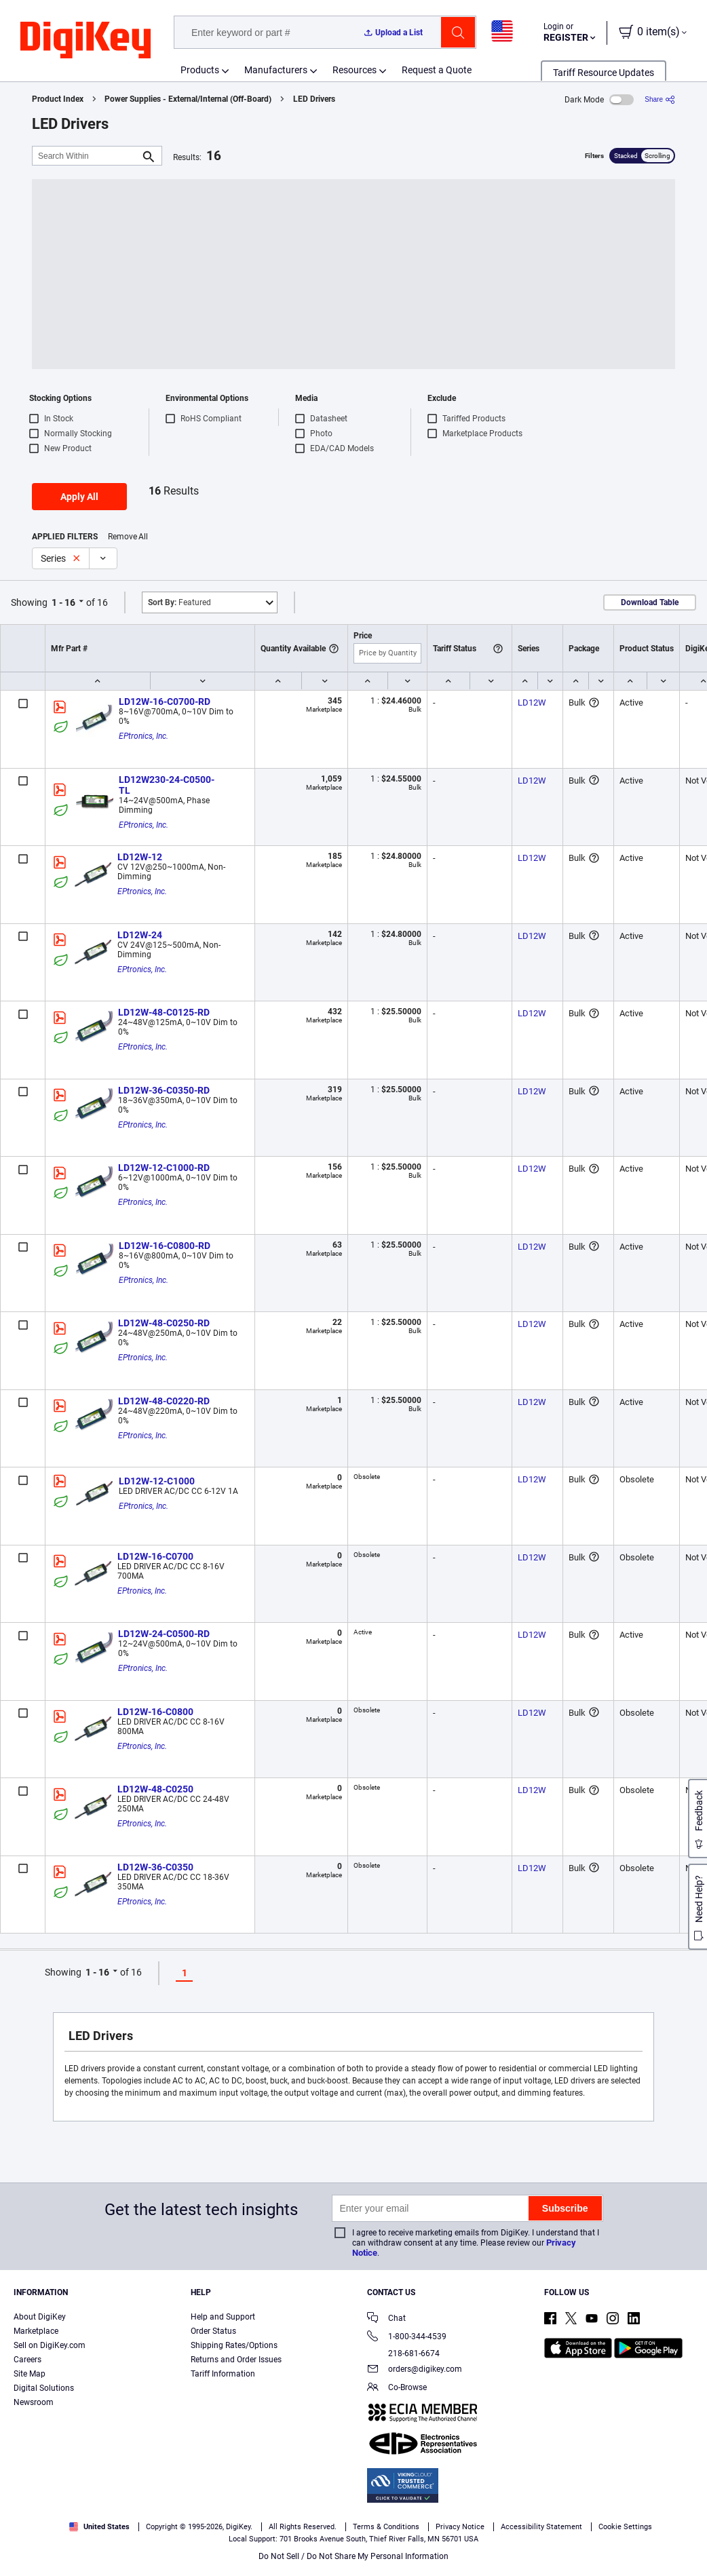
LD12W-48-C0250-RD (164, 1323)
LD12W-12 (139, 856)
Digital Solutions (44, 2388)
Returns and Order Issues (236, 2359)
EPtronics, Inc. (143, 736)
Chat (386, 2319)
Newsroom (34, 2402)
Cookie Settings (625, 2526)
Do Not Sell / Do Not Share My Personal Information (353, 2556)
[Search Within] (86, 156)
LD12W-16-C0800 (155, 1711)
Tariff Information (223, 2374)
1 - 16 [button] (63, 602)
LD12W (532, 702)
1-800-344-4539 (406, 2337)
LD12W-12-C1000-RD (164, 1167)
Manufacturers (275, 69)
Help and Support (223, 2317)
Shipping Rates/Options (234, 2345)
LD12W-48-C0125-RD (164, 1012)
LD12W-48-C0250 (155, 1789)
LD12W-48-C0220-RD (164, 1401)
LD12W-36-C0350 (155, 1867)
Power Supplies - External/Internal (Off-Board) (187, 99)
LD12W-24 (139, 934)
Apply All (79, 496)
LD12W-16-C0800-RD (164, 1245)
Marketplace (36, 2331)
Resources (354, 69)
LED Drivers (314, 99)
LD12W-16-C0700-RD (164, 701)
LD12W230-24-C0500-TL (166, 785)
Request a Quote (437, 69)
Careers (27, 2359)
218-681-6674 (403, 2353)
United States (99, 2526)
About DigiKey (40, 2317)
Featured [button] (179, 602)
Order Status (213, 2331)
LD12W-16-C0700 (155, 1556)
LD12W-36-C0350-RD (164, 1090)
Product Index (57, 99)
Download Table (650, 602)
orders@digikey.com (414, 2370)
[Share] (660, 99)
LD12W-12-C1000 (157, 1481)
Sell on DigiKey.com (49, 2345)
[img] (85, 41)
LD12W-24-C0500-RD (164, 1633)
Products (199, 69)
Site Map (29, 2374)
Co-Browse (397, 2388)
